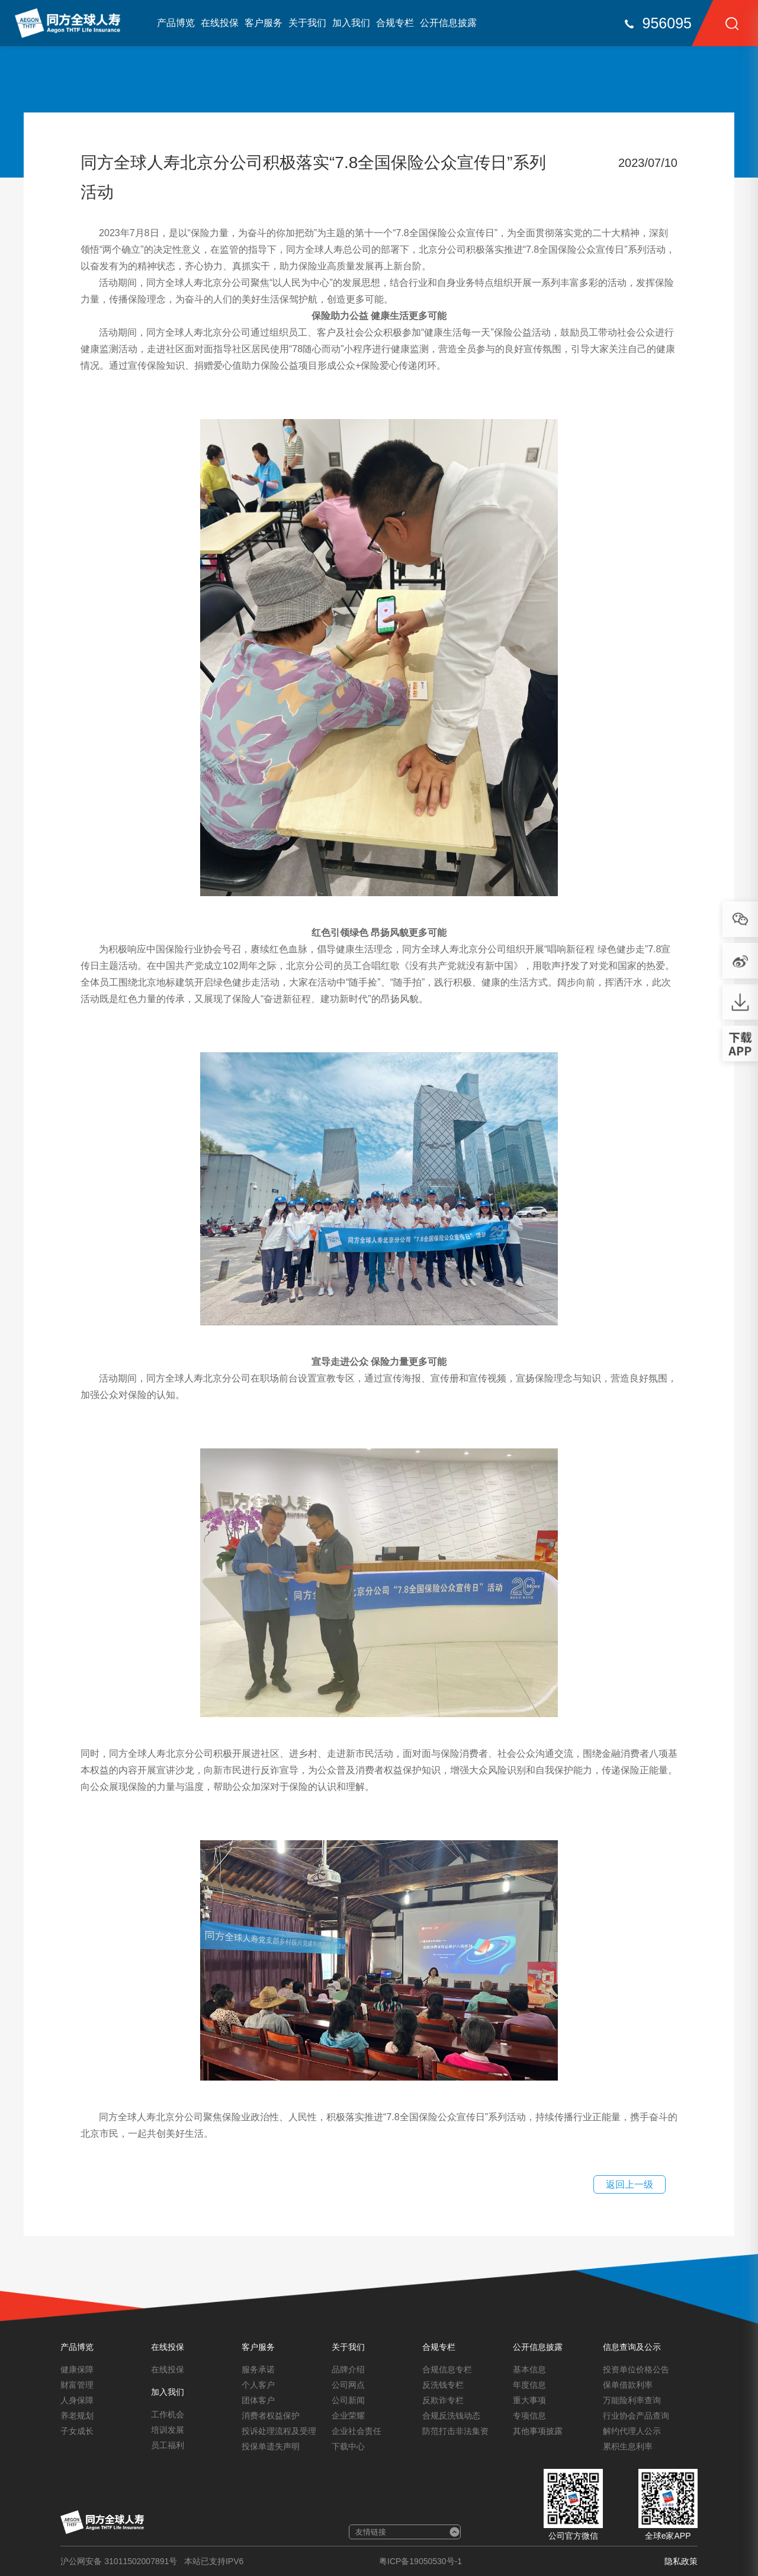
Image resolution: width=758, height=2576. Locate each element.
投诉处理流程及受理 (279, 2431)
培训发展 (167, 2430)
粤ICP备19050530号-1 (420, 2561)
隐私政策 (681, 2561)
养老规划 (77, 2415)
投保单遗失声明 (271, 2446)
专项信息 (529, 2415)
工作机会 (167, 2414)
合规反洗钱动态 (451, 2415)
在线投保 (220, 23)
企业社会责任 (356, 2431)
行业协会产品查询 (636, 2415)
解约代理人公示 (632, 2431)
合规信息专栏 (447, 2369)
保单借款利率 (628, 2385)
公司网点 (348, 2385)
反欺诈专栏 (443, 2400)
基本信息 (529, 2369)
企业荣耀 (348, 2415)
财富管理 (77, 2385)
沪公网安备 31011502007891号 (118, 2561)
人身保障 (77, 2400)
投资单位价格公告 (636, 2369)
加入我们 (351, 23)
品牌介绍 (348, 2369)
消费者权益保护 (271, 2415)
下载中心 (348, 2446)
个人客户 (258, 2385)
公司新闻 (348, 2400)
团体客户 (258, 2400)
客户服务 (263, 23)
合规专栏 (395, 23)
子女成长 (77, 2431)
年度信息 (529, 2385)
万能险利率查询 (632, 2400)
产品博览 (176, 23)
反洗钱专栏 (443, 2385)
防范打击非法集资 (455, 2431)
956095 (667, 23)
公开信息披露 (448, 23)
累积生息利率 (628, 2446)
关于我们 (307, 23)
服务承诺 (258, 2369)
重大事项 (529, 2400)
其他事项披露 (538, 2431)
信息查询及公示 (632, 2347)
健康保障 (77, 2369)
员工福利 (167, 2445)
